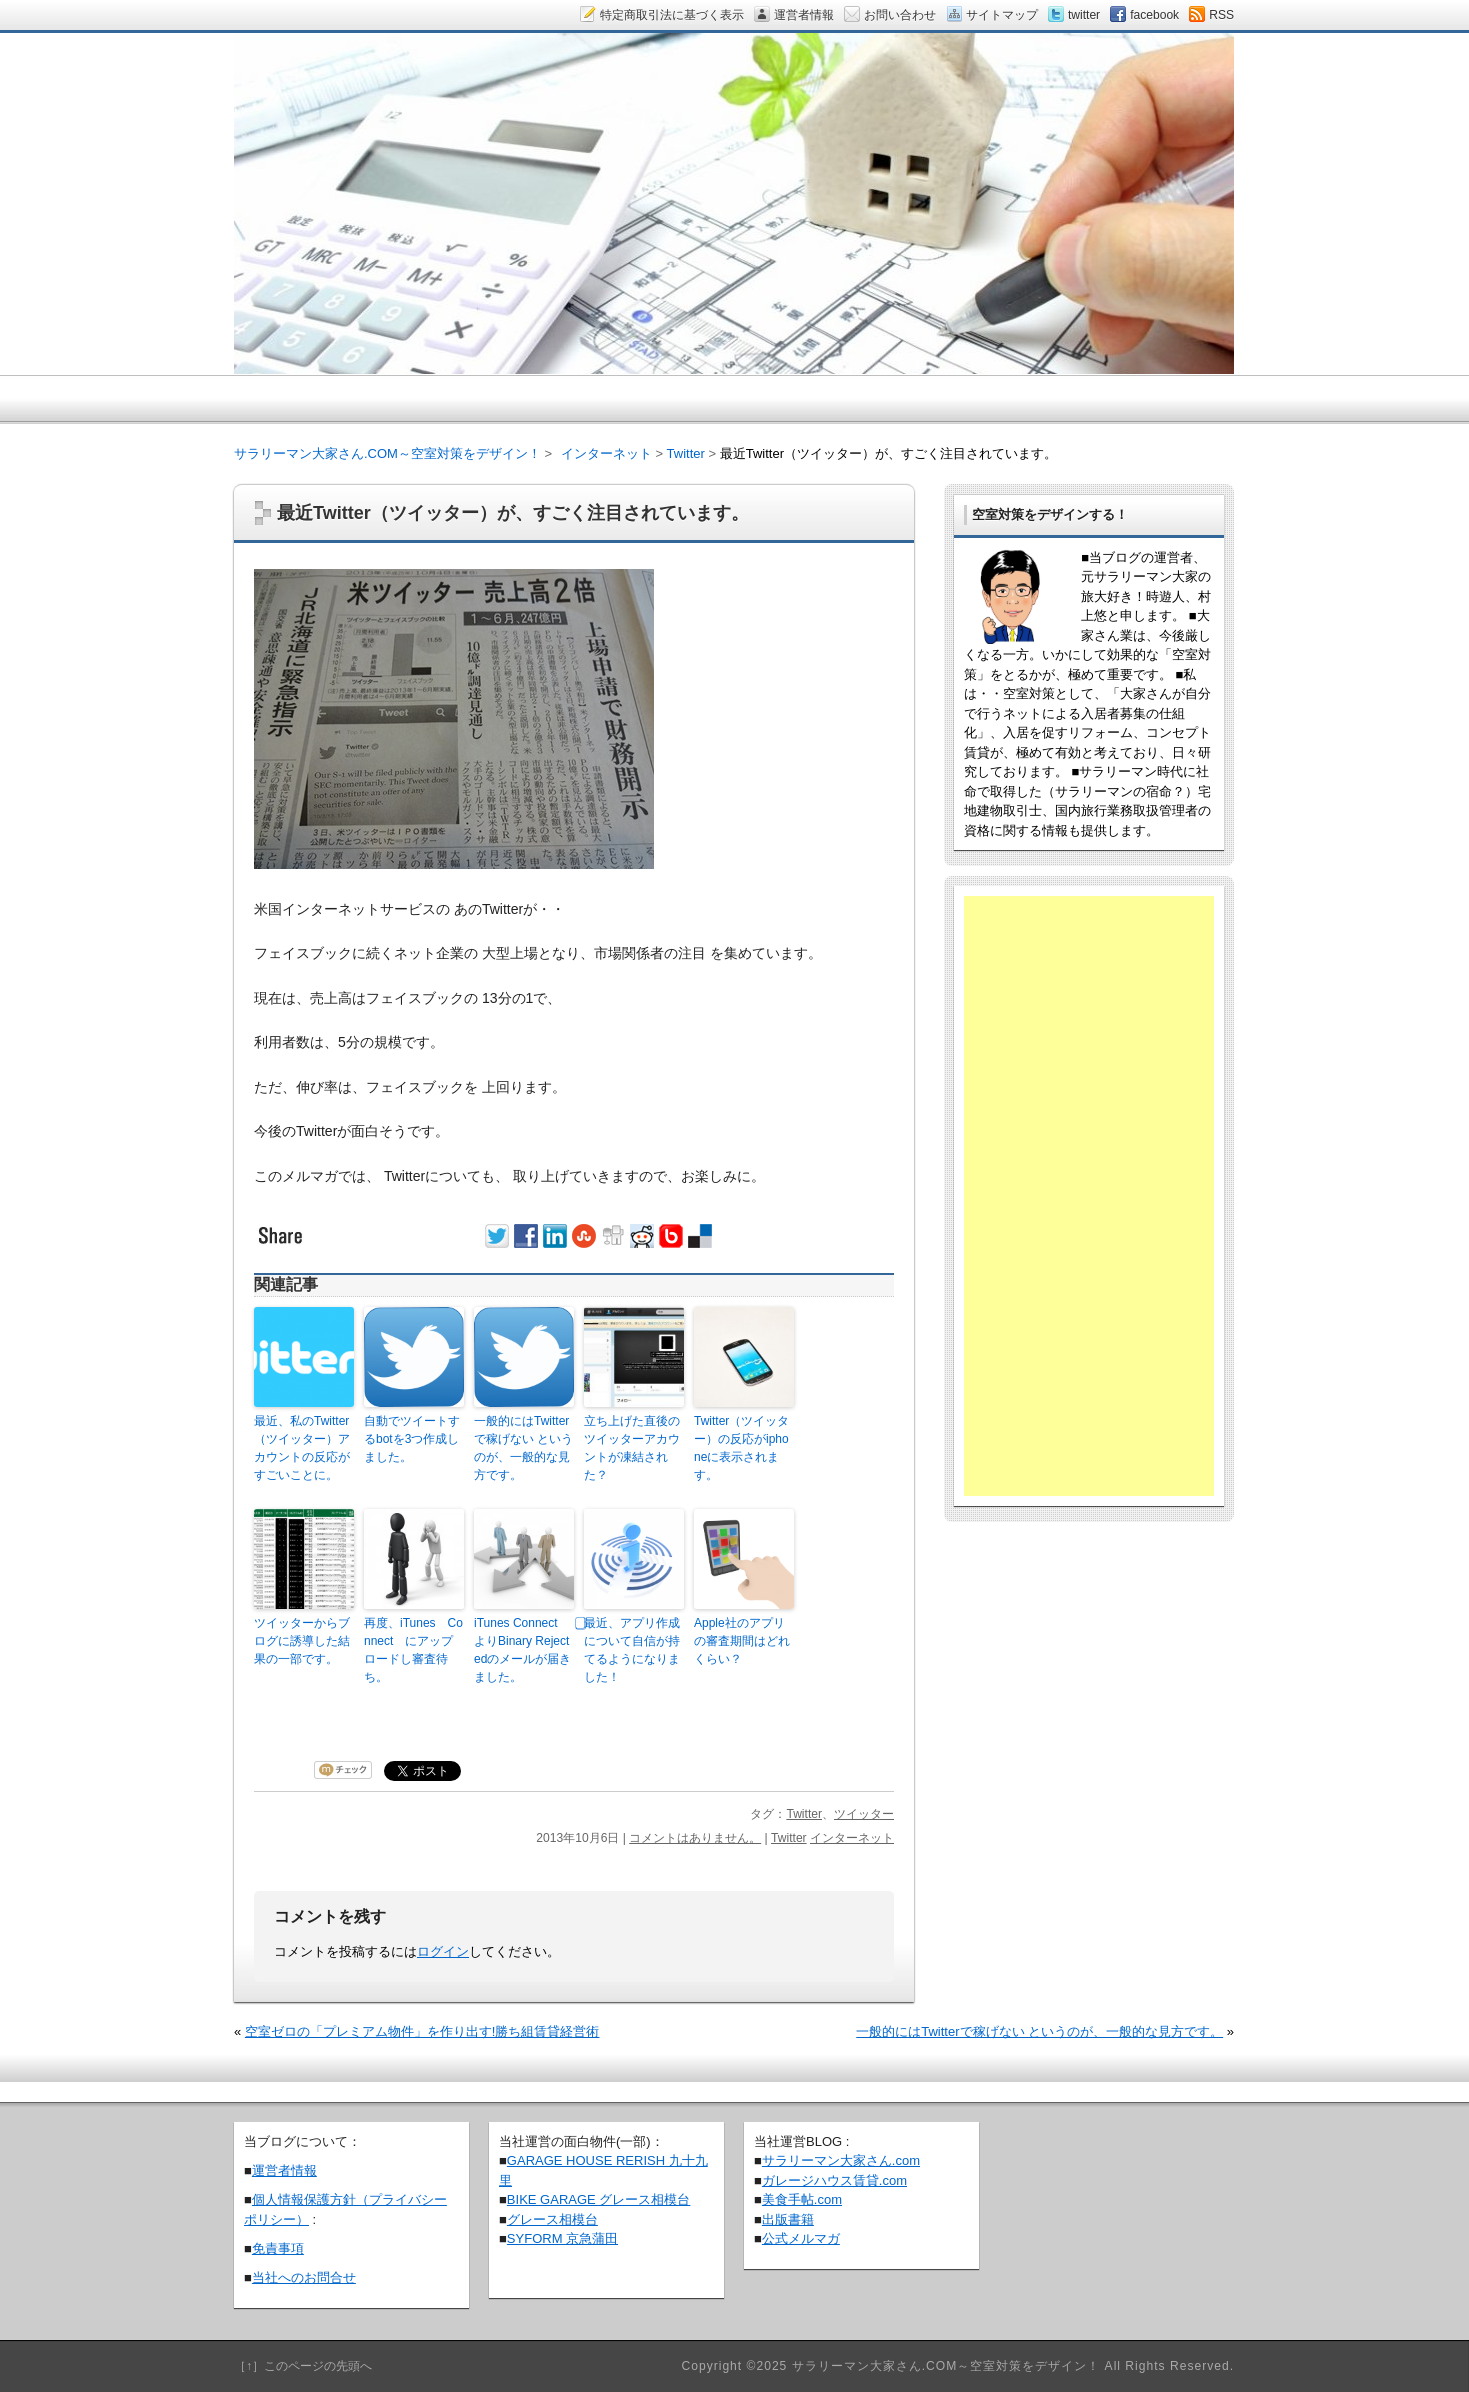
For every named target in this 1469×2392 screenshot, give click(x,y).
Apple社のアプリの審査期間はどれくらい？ (742, 1641)
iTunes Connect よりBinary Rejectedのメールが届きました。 (522, 1650)
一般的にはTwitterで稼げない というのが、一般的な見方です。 (523, 1448)
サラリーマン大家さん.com (841, 2160)
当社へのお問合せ (304, 2277)
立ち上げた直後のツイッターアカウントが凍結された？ (632, 1448)
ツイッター (864, 1814)
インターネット (852, 1838)
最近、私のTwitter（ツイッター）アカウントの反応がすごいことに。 (302, 1448)
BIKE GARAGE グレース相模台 (598, 2199)
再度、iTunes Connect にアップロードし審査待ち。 (413, 1650)
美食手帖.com (802, 2199)
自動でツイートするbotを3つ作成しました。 (412, 1439)
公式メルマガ (801, 2238)
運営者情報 (284, 2170)
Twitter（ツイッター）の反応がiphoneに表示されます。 (741, 1448)
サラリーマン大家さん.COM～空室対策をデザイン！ (387, 453)
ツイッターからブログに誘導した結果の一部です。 (302, 1641)
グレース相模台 (552, 2219)
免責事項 (278, 2248)
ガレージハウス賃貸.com (834, 2180)
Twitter (804, 1814)
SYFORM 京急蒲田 (562, 2238)
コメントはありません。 (695, 1838)
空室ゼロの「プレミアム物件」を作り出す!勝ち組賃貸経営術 (422, 2031)
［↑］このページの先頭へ (303, 2366)
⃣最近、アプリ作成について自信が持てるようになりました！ (632, 1650)
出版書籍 (788, 2219)
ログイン (443, 1951)
